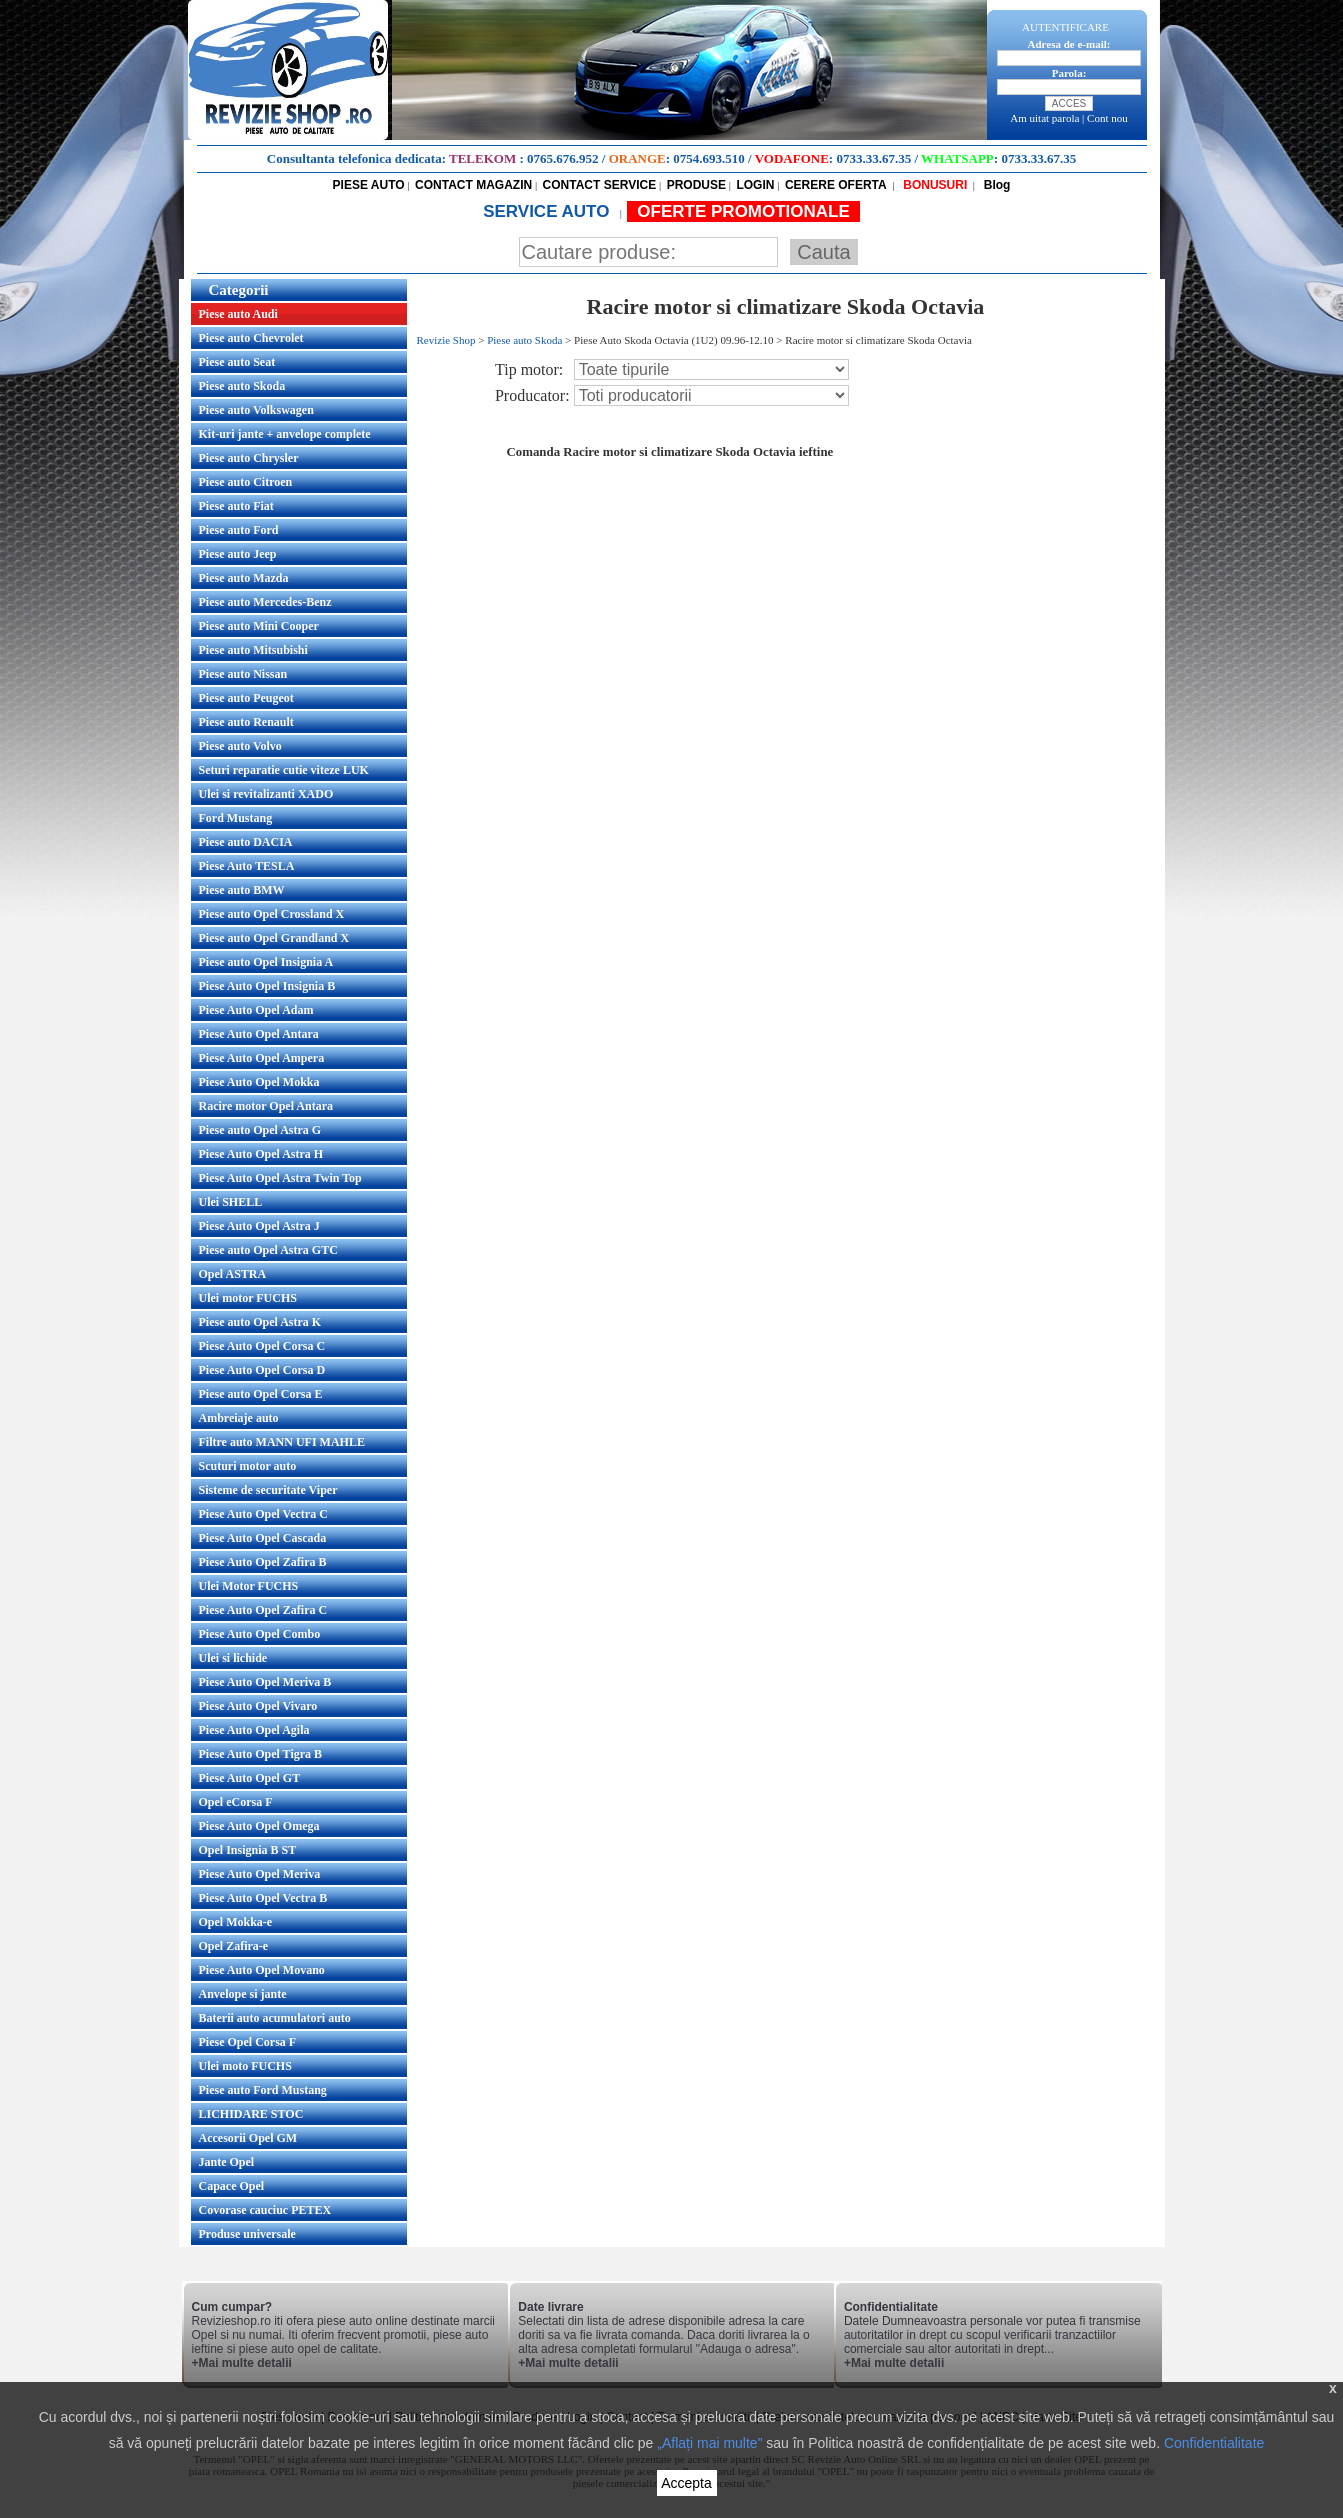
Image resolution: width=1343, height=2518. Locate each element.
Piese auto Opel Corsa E (261, 1394)
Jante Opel (227, 2162)
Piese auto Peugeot (246, 698)
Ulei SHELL (231, 1202)
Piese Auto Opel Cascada (263, 1538)
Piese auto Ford (239, 530)
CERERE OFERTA (836, 185)
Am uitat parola (1044, 118)
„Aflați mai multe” (709, 2443)
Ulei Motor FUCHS (249, 1586)
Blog (995, 185)
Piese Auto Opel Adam (256, 1010)
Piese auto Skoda (242, 386)
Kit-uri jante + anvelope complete (285, 434)
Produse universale (247, 2234)
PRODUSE (696, 185)
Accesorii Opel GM (248, 2138)
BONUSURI (933, 185)
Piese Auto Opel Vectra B (263, 1898)
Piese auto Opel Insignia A (266, 962)
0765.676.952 (563, 158)
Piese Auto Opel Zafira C (263, 1610)
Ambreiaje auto (239, 1418)
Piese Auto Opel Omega (259, 1826)
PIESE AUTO (369, 185)
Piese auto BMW (242, 890)
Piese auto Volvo (240, 746)
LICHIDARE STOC (251, 2114)
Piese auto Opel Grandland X (274, 938)
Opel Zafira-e (234, 1946)
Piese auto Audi (238, 314)
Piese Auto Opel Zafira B (263, 1562)
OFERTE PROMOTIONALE (743, 211)
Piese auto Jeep (238, 554)
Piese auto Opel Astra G (260, 1130)
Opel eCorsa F (236, 1802)
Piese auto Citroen (246, 482)
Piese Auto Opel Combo (260, 1634)
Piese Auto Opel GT (250, 1778)
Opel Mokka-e (236, 1922)
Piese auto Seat (237, 362)
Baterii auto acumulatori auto (275, 2018)
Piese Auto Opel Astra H (261, 1154)
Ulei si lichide (233, 1658)
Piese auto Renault (246, 722)
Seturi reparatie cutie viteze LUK (284, 770)
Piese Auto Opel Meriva (260, 1874)
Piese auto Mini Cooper (259, 626)
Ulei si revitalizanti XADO (266, 794)
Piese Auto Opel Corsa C (262, 1346)
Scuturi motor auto (248, 1466)
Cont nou (1107, 118)
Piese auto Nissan (243, 674)
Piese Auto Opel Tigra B (261, 1754)
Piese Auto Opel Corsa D (262, 1370)
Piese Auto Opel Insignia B (267, 986)
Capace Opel (232, 2186)
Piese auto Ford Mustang (263, 2090)
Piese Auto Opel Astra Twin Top (280, 1178)
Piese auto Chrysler (249, 458)
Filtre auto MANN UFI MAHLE (282, 1442)
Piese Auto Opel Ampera (262, 1058)
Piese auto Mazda (244, 578)
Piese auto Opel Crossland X (272, 914)
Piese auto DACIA (246, 842)
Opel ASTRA (233, 1274)
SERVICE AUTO (548, 211)
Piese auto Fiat (236, 506)
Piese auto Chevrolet (251, 338)
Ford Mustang (236, 818)
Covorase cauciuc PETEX (265, 2210)
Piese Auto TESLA (247, 866)
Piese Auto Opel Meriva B (265, 1682)
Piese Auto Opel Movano (262, 1970)
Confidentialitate (1214, 2443)
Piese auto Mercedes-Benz (265, 602)
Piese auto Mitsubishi (253, 650)
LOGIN (755, 185)
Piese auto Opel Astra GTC (268, 1250)
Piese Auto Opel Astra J (259, 1226)
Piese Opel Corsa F (248, 2042)
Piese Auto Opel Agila (254, 1730)
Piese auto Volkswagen (256, 410)
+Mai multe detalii (242, 2363)
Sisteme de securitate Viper (268, 1490)
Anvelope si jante (243, 1994)
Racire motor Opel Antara (266, 1106)
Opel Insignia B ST (248, 1850)
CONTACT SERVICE (600, 185)
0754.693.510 (709, 158)
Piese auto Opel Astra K (260, 1322)
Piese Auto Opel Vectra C (263, 1514)
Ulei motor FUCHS (248, 1298)
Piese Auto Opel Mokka (259, 1082)
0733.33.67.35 (873, 158)
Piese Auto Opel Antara (259, 1034)
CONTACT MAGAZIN (473, 185)
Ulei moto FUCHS (245, 2066)
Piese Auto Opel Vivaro (258, 1706)
